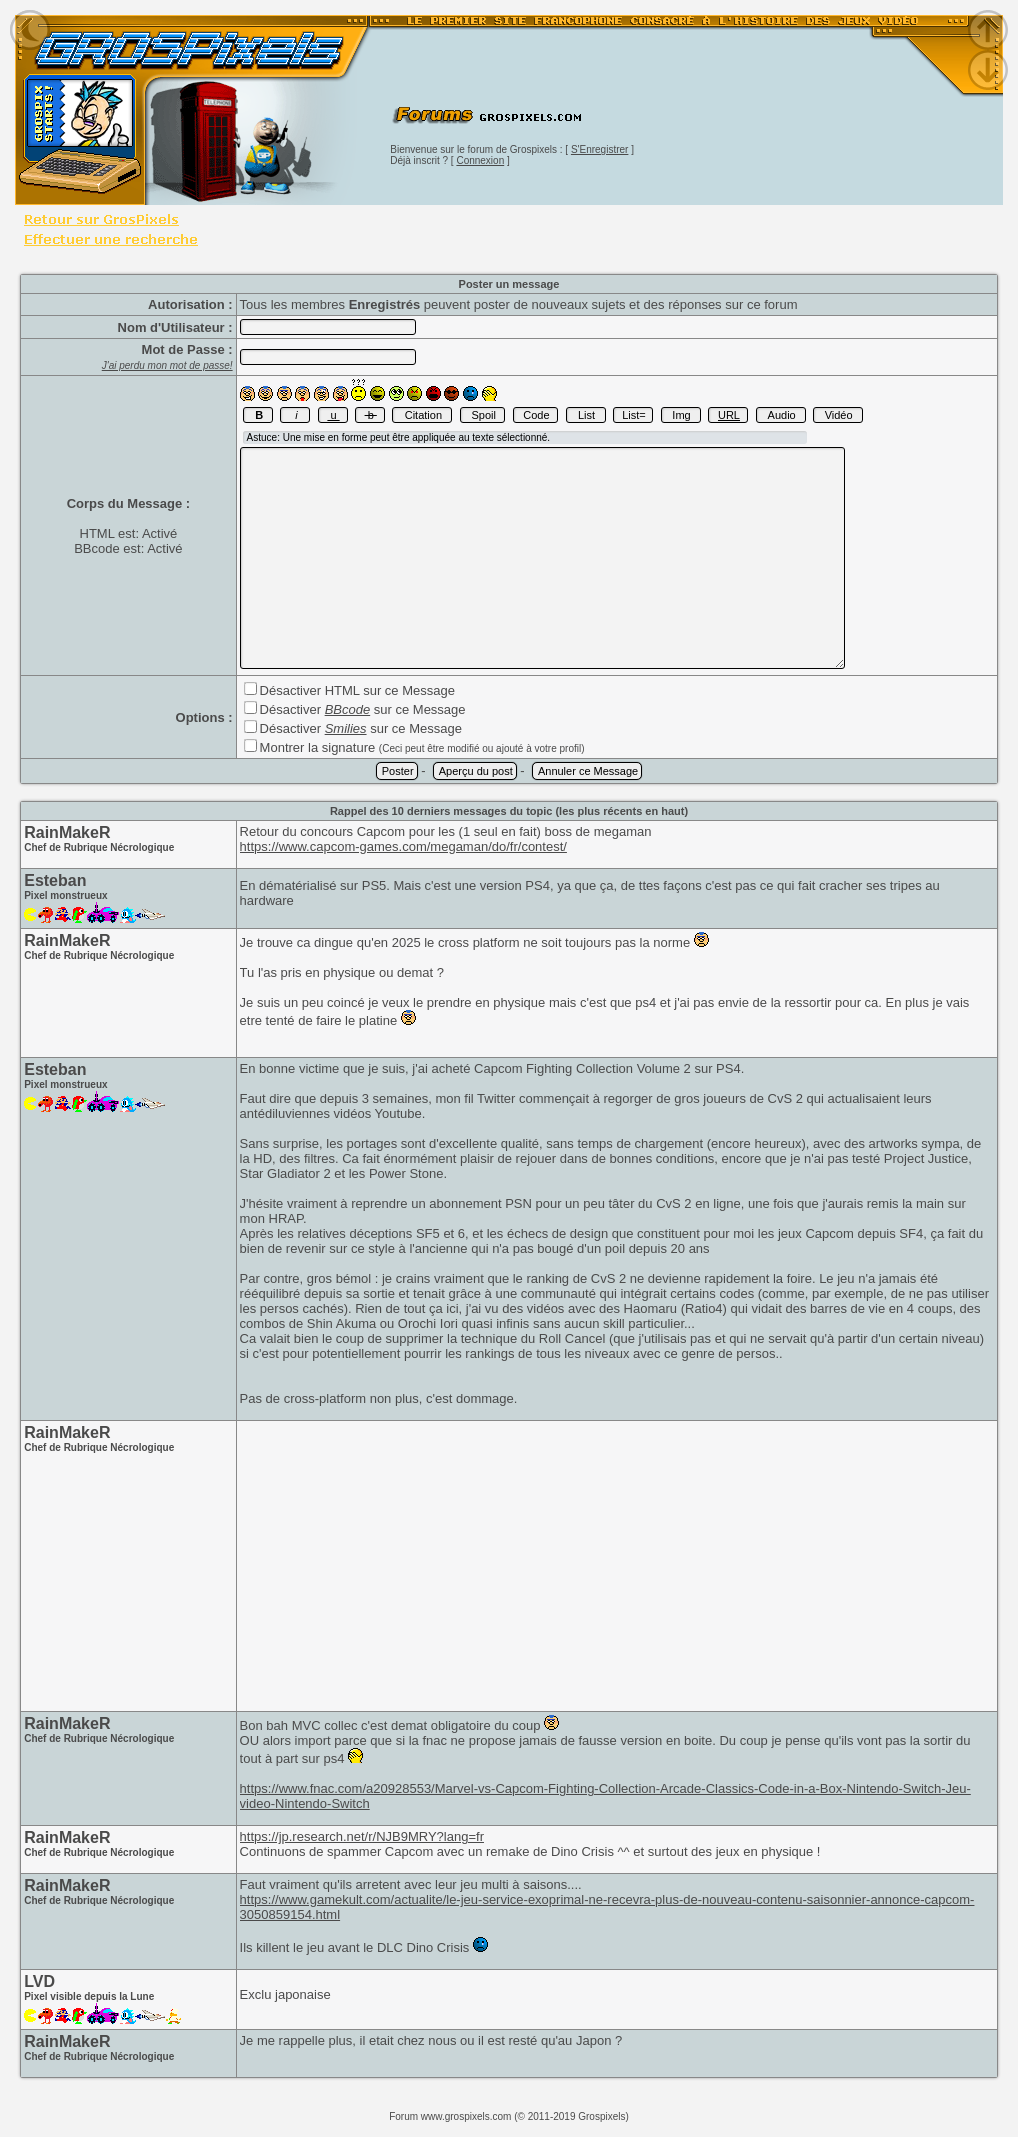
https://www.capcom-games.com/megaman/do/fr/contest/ (403, 846)
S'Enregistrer (600, 149)
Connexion (480, 160)
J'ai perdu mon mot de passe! (167, 365)
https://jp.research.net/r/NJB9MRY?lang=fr (362, 1836)
